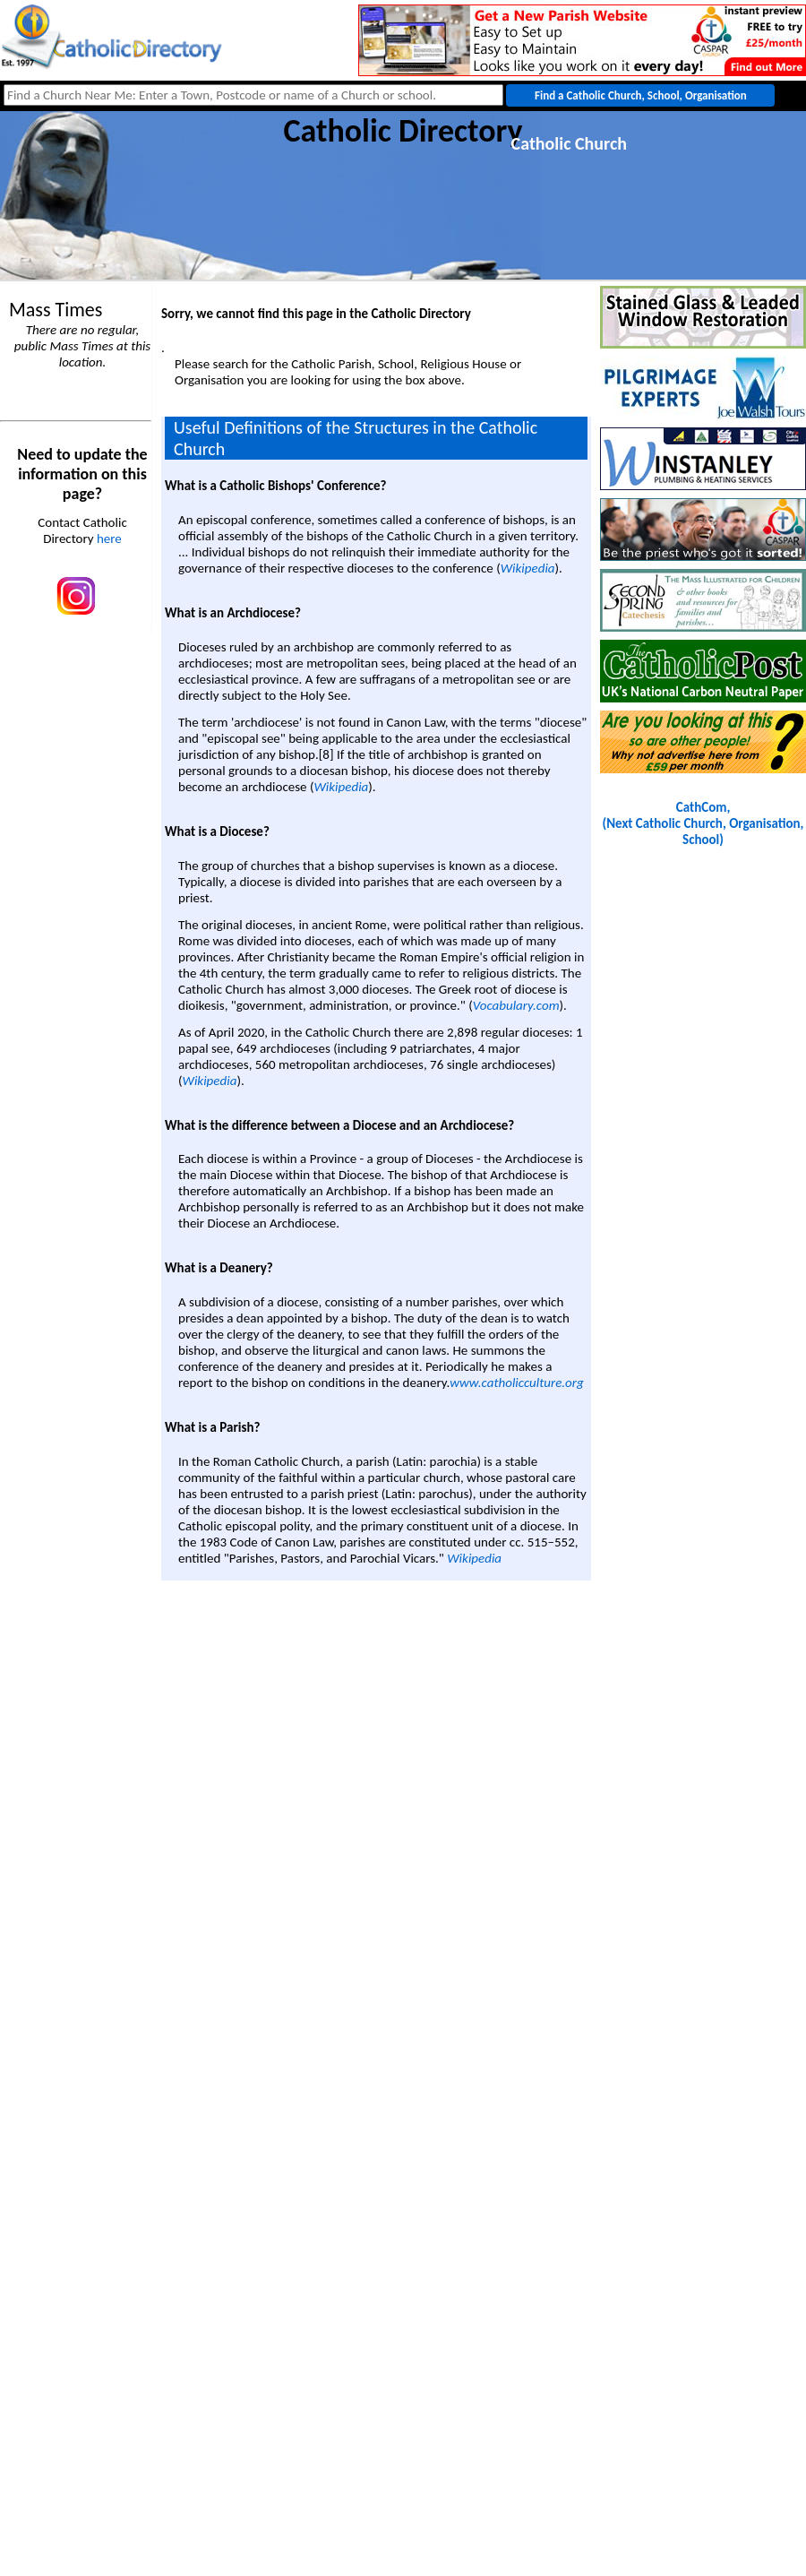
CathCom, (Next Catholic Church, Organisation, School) (703, 823)
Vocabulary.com (516, 1005)
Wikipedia (528, 568)
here (109, 538)
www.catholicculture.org (516, 1382)
